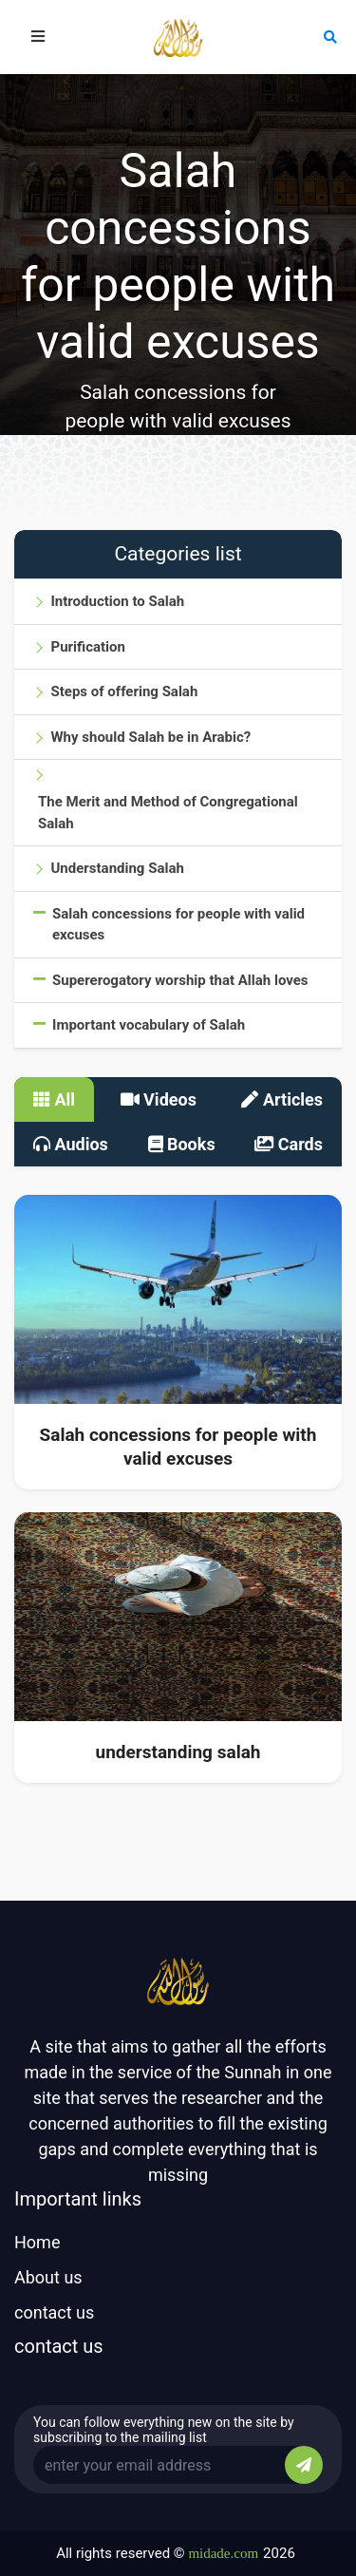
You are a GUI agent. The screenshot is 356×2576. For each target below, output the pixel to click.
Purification (87, 646)
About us (48, 2277)
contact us (54, 2312)
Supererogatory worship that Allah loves (180, 980)
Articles (282, 1099)
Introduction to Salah (117, 601)
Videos (159, 1099)
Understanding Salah (116, 868)
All (54, 1099)
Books (181, 1144)
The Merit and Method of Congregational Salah (168, 812)
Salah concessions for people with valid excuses (178, 924)
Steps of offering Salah (123, 691)
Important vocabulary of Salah (148, 1024)
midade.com (223, 2553)
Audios (70, 1144)
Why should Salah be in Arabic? (150, 737)
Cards (288, 1144)
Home (37, 2242)
